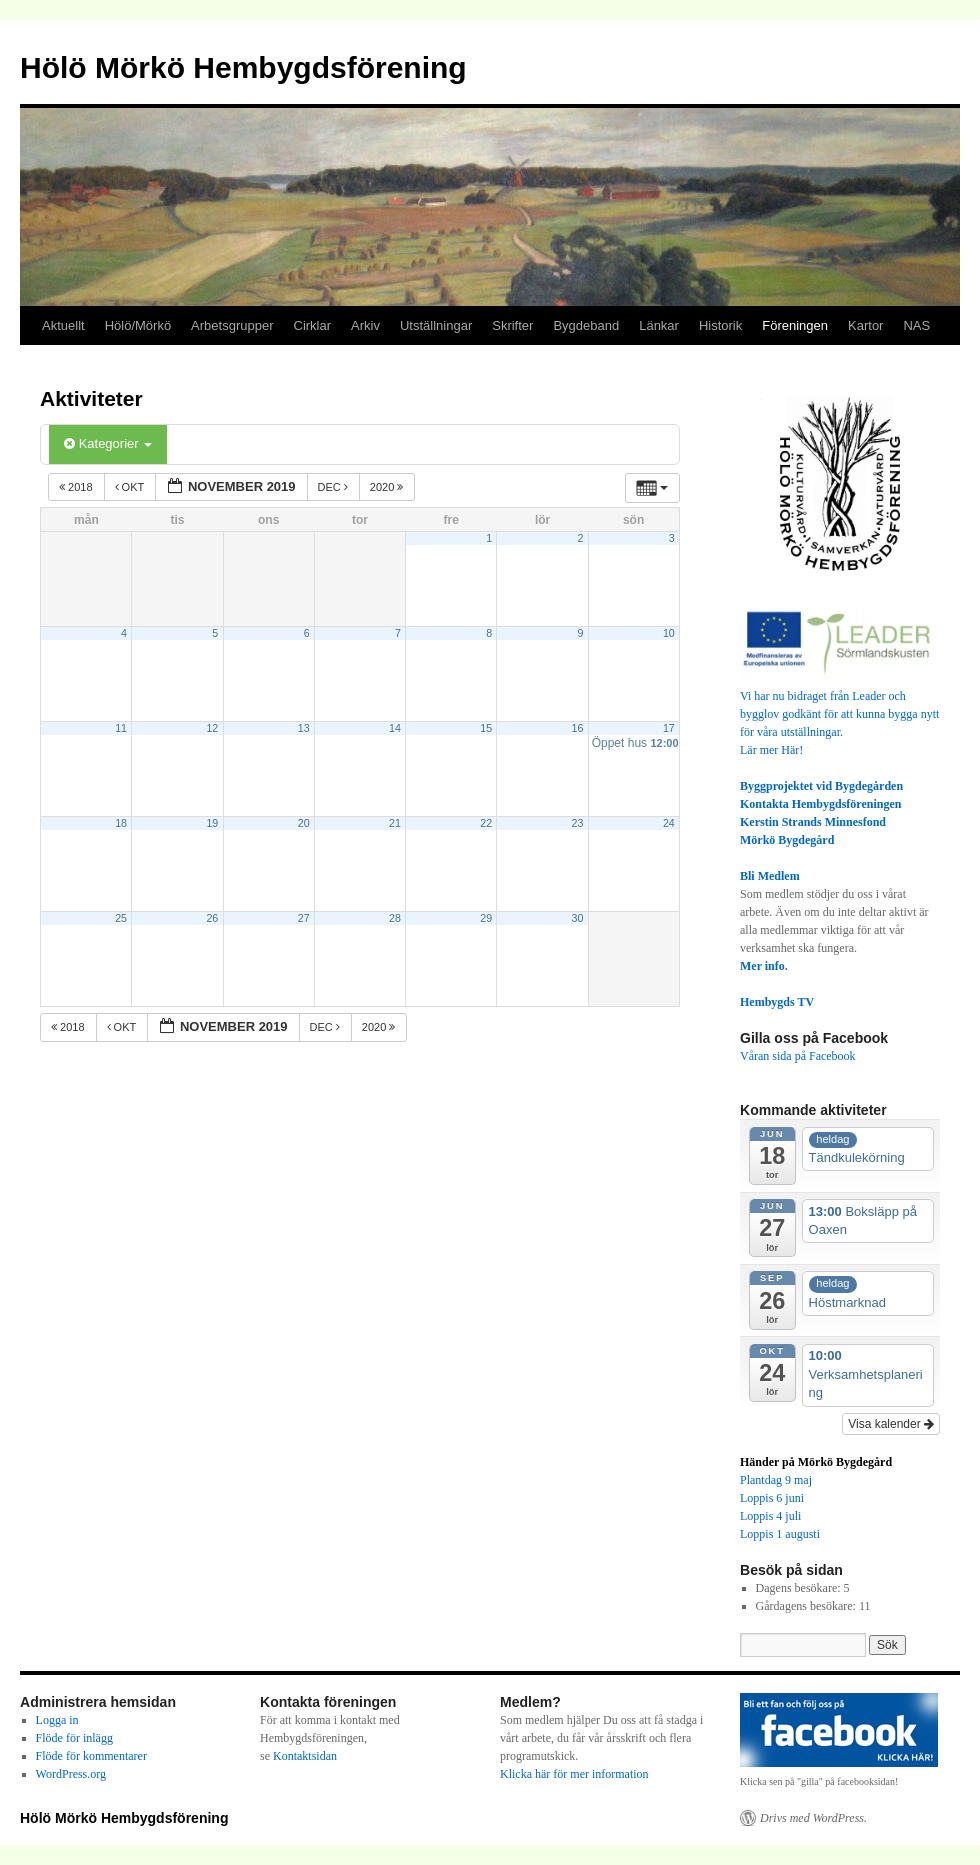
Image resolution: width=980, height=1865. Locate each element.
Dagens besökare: (800, 1588)
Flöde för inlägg (74, 1738)
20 (304, 823)
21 (395, 823)
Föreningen (795, 325)
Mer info (762, 966)
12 (212, 728)
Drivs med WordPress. (813, 1818)
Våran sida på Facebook (798, 1056)
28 (395, 918)
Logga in (57, 1720)
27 (304, 918)
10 (669, 633)
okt (131, 487)
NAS (916, 325)
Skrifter (512, 325)
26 (212, 918)
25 (121, 918)
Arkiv (365, 325)
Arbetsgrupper (232, 325)
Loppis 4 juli (770, 1516)
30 (578, 918)
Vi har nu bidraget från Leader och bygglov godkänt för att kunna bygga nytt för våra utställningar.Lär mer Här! (840, 714)
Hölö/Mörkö (138, 325)
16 (578, 728)
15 (486, 728)
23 (578, 823)
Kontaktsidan (305, 1756)
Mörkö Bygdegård (787, 840)
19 (212, 823)
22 (486, 823)
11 (121, 728)
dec (334, 487)
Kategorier (108, 443)
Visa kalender (891, 1424)
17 (669, 728)
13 (304, 728)
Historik (720, 325)
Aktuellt (63, 325)
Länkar (659, 325)
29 (486, 918)
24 (669, 823)
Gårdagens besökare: (807, 1606)
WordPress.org (71, 1774)
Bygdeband (586, 325)
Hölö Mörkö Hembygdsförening (243, 67)
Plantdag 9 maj (776, 1480)
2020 (388, 487)
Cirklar (313, 325)
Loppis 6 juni (772, 1498)
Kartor (865, 325)
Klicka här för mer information (574, 1774)
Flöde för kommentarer (91, 1756)
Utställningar (436, 325)
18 (121, 823)
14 (395, 728)
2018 (77, 487)
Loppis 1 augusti (780, 1534)
